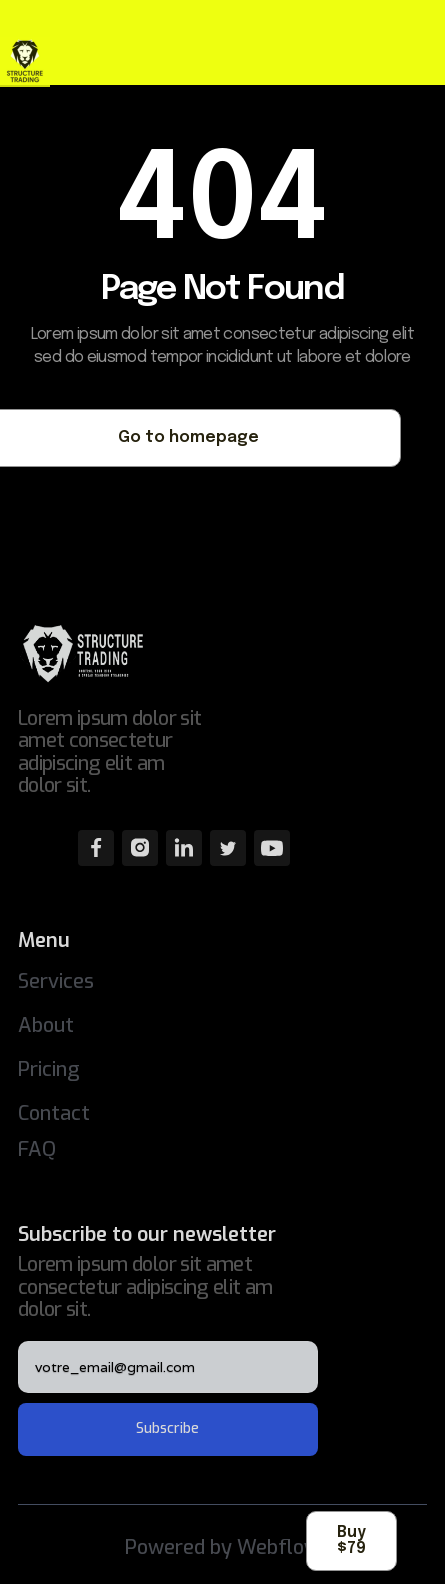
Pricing (49, 1069)
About (46, 1025)
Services (56, 981)
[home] (45, 62)
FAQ (37, 1149)
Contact (54, 1113)
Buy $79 (351, 1540)
